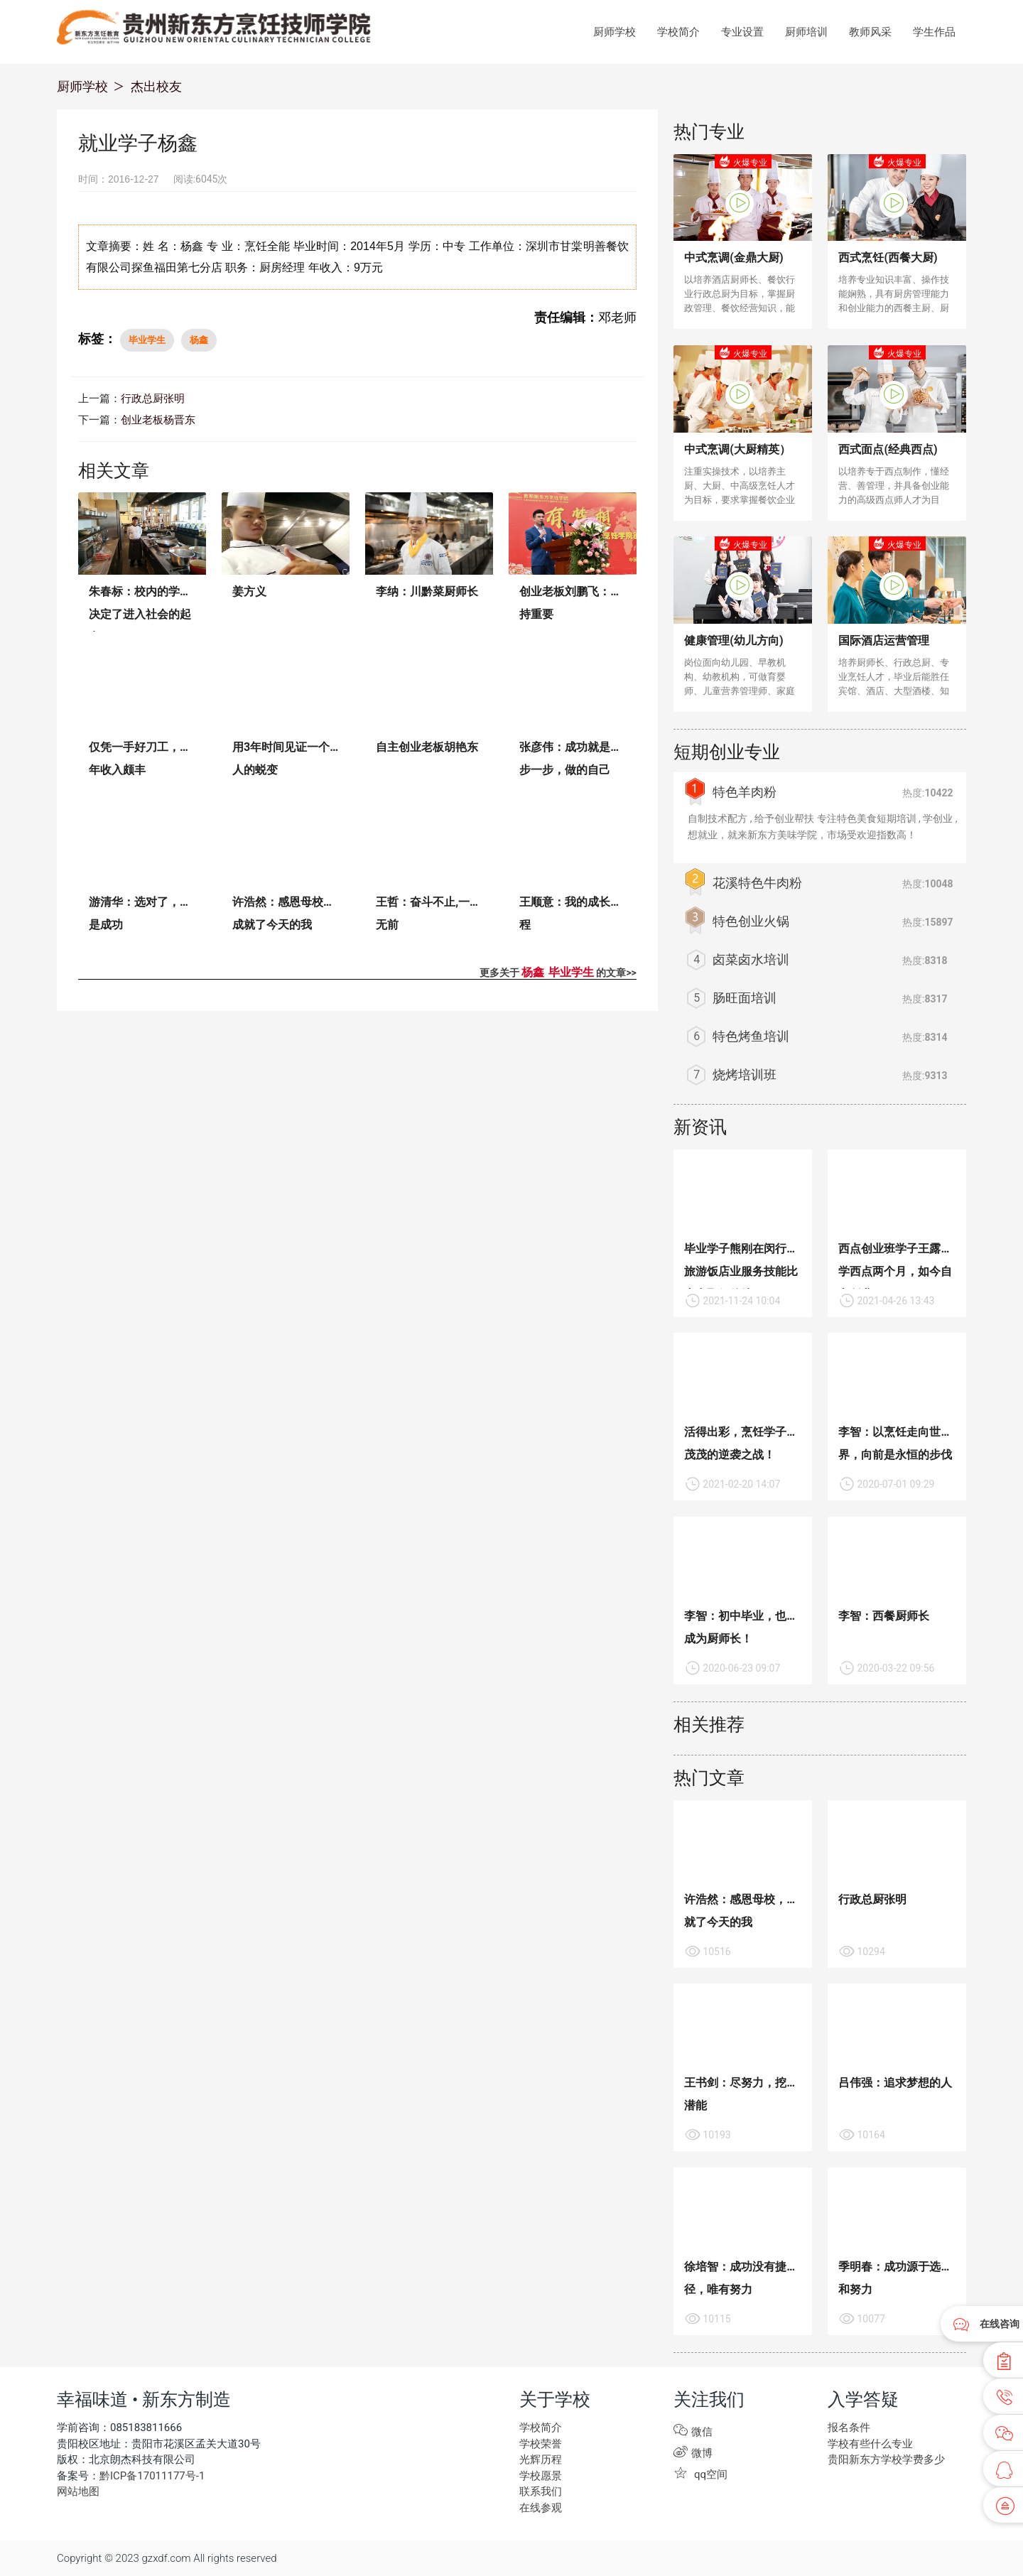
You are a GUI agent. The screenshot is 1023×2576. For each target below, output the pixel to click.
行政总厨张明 (153, 398)
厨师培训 (806, 32)
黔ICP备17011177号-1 (152, 2475)
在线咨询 (999, 2323)
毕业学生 (147, 340)
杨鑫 (199, 340)
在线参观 (540, 2507)
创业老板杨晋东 (158, 419)
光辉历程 (540, 2459)
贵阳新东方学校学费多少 (886, 2459)
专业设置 (742, 32)
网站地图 (78, 2491)
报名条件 (849, 2427)
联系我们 (540, 2491)
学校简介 (678, 32)
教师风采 (870, 32)
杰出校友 (156, 86)
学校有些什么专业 (870, 2443)
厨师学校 (614, 32)
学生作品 (934, 32)
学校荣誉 (540, 2443)
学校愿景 (540, 2475)
